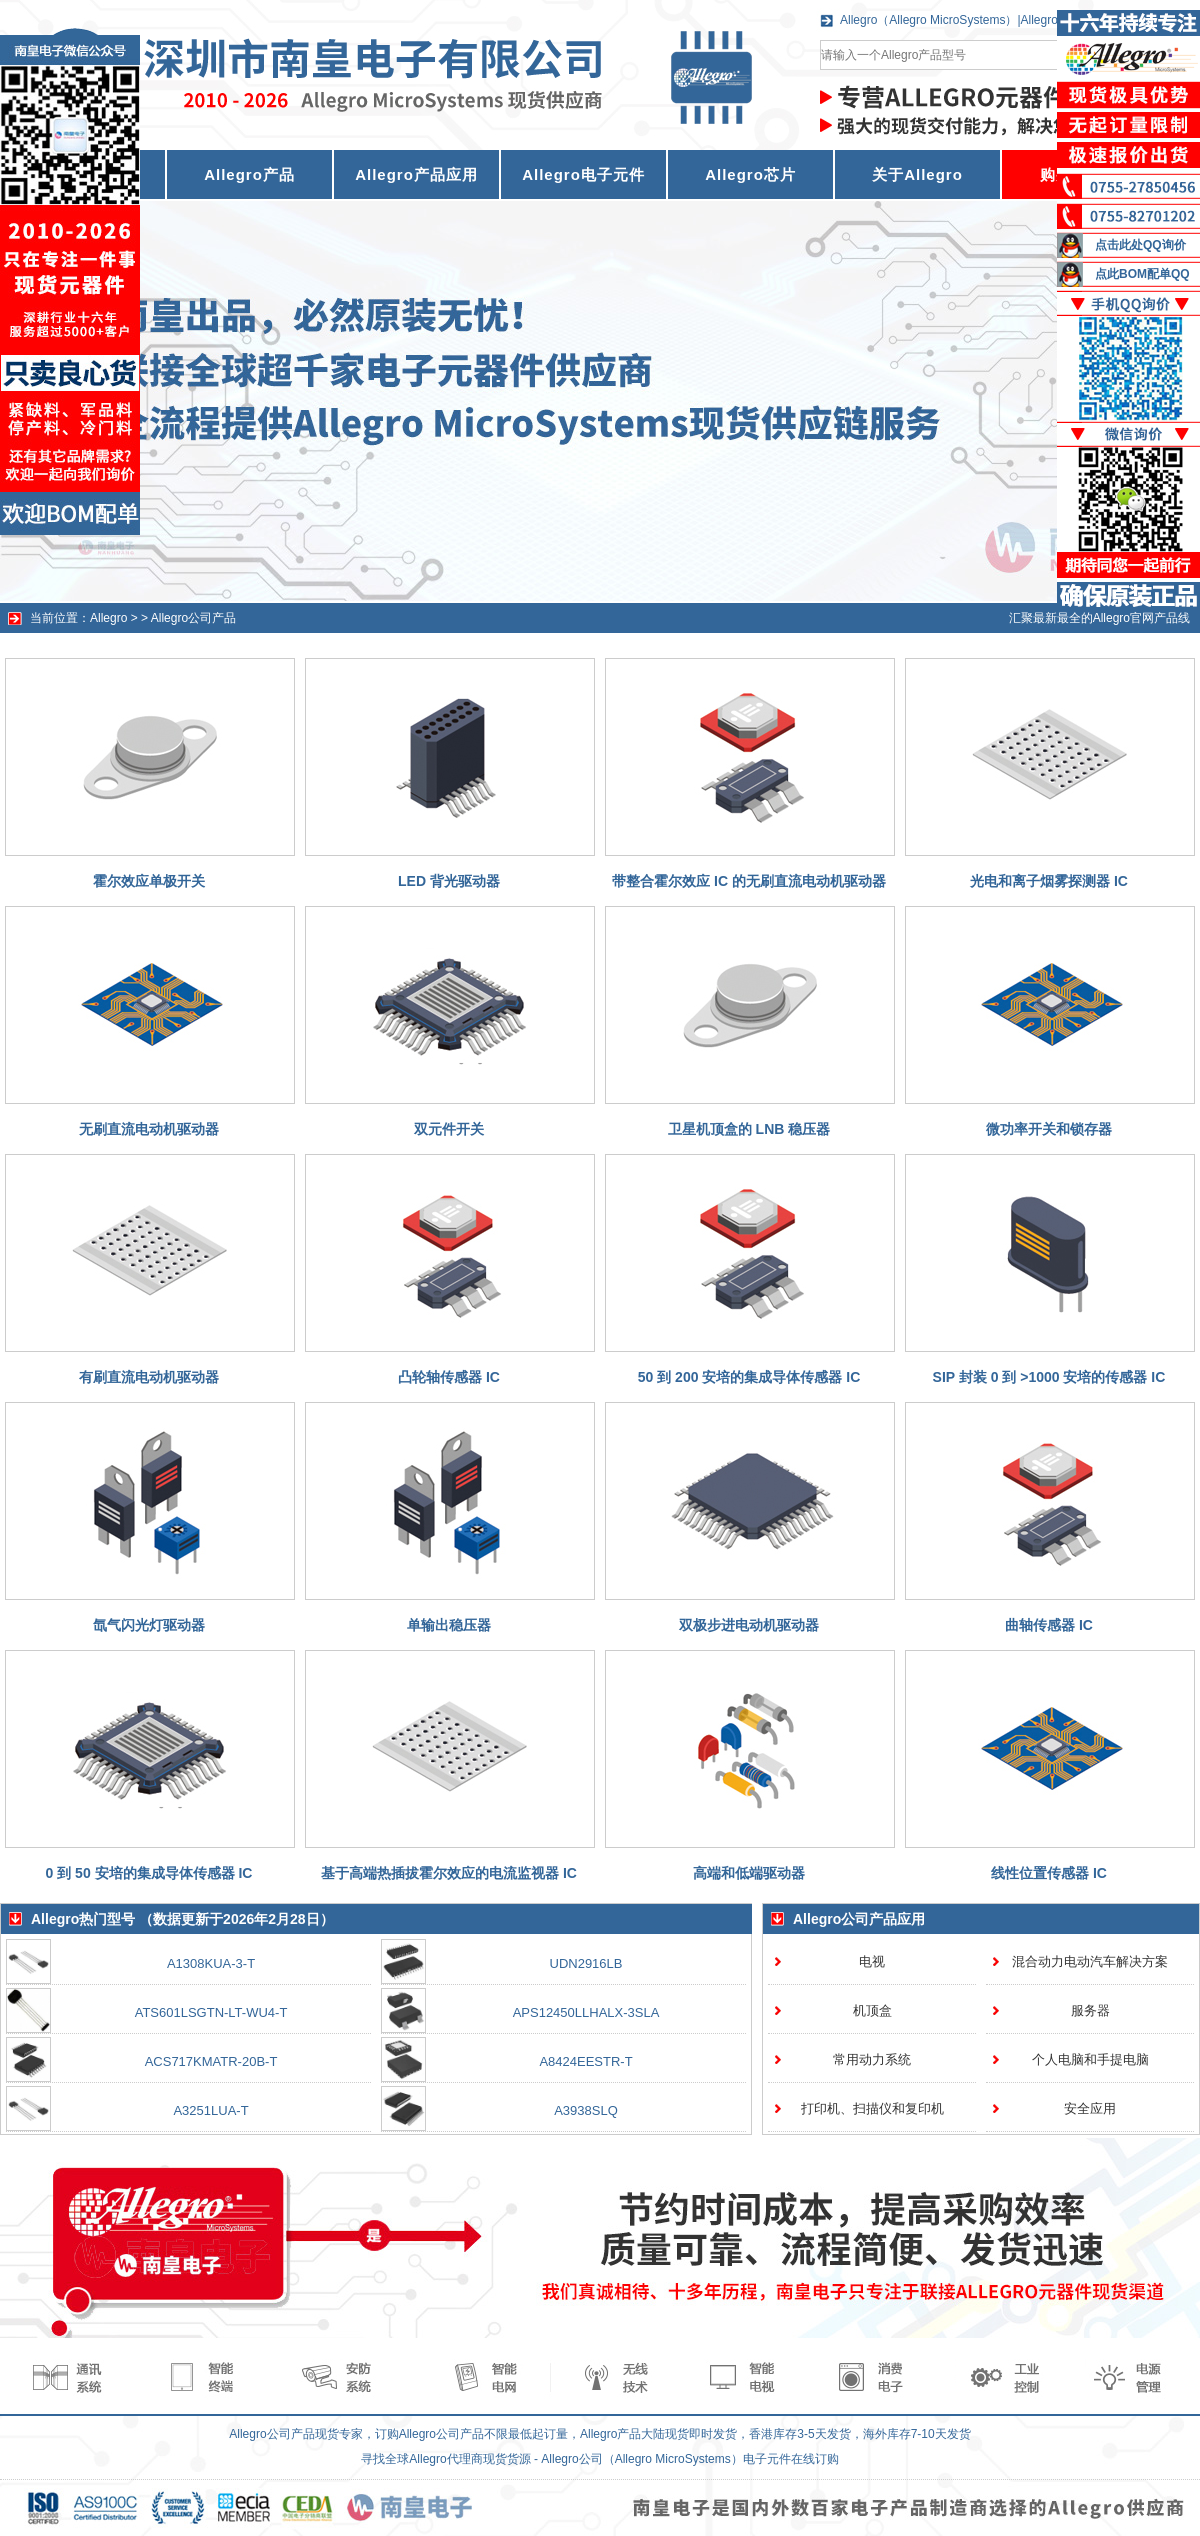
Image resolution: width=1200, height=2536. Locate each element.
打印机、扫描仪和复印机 (872, 2108)
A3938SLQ (586, 2110)
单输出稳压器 (449, 1625)
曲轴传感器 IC (1049, 1625)
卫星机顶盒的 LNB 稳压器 (749, 1129)
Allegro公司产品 (193, 618)
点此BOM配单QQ (1142, 274)
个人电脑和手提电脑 (1090, 2059)
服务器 (1090, 2010)
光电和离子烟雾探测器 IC (1049, 881)
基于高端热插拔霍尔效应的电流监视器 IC (449, 1873)
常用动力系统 (872, 2059)
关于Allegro (917, 174)
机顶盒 (872, 2010)
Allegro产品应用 (416, 174)
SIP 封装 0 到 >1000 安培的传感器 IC (1049, 1377)
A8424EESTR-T (585, 2061)
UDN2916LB (586, 1963)
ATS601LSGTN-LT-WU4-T (211, 2012)
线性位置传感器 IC (1049, 1873)
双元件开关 (449, 1129)
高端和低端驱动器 (749, 1873)
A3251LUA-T (210, 2110)
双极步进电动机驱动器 (749, 1625)
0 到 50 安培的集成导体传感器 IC (149, 1873)
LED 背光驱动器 (449, 881)
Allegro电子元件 (583, 174)
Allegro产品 (249, 174)
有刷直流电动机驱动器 (149, 1377)
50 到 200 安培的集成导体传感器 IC (749, 1377)
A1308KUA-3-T (211, 1963)
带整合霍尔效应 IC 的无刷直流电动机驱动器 (749, 881)
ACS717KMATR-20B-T (211, 2061)
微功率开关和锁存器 (1049, 1129)
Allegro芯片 (750, 174)
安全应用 (1090, 2108)
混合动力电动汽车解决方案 (1090, 1961)
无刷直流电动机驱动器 (149, 1129)
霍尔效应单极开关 (149, 881)
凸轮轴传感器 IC (449, 1377)
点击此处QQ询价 (1140, 245)
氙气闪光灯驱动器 (149, 1625)
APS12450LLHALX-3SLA (586, 2012)
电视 (872, 1961)
